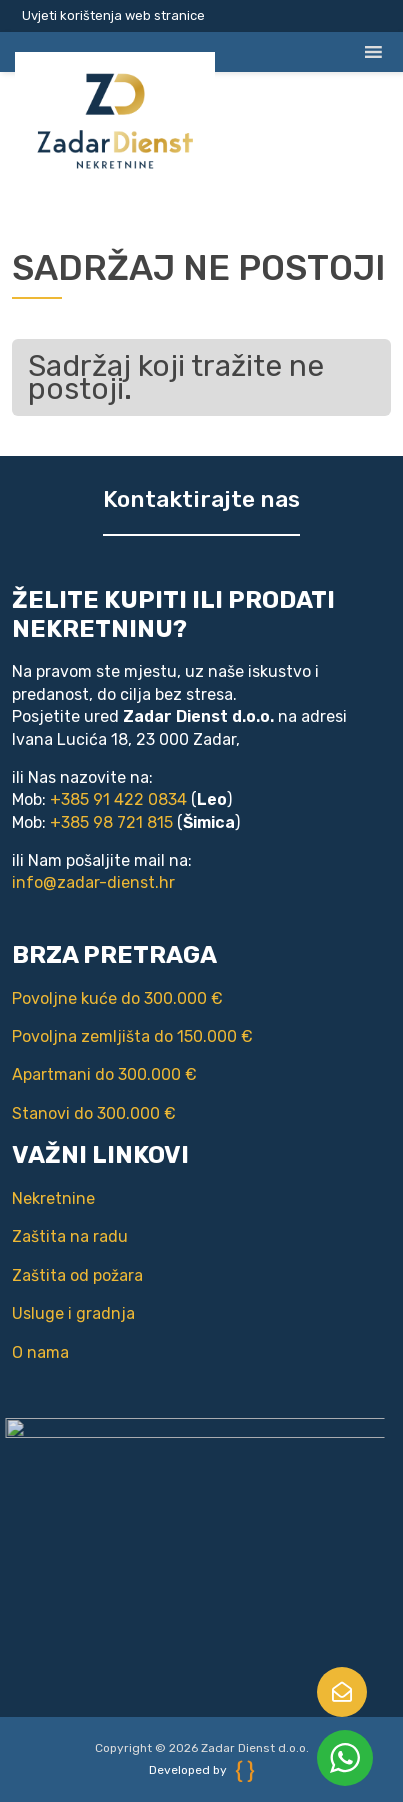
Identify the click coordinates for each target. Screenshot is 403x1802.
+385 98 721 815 (108, 822)
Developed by (202, 1770)
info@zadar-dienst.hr (90, 882)
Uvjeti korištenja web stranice (113, 15)
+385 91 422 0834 (115, 799)
